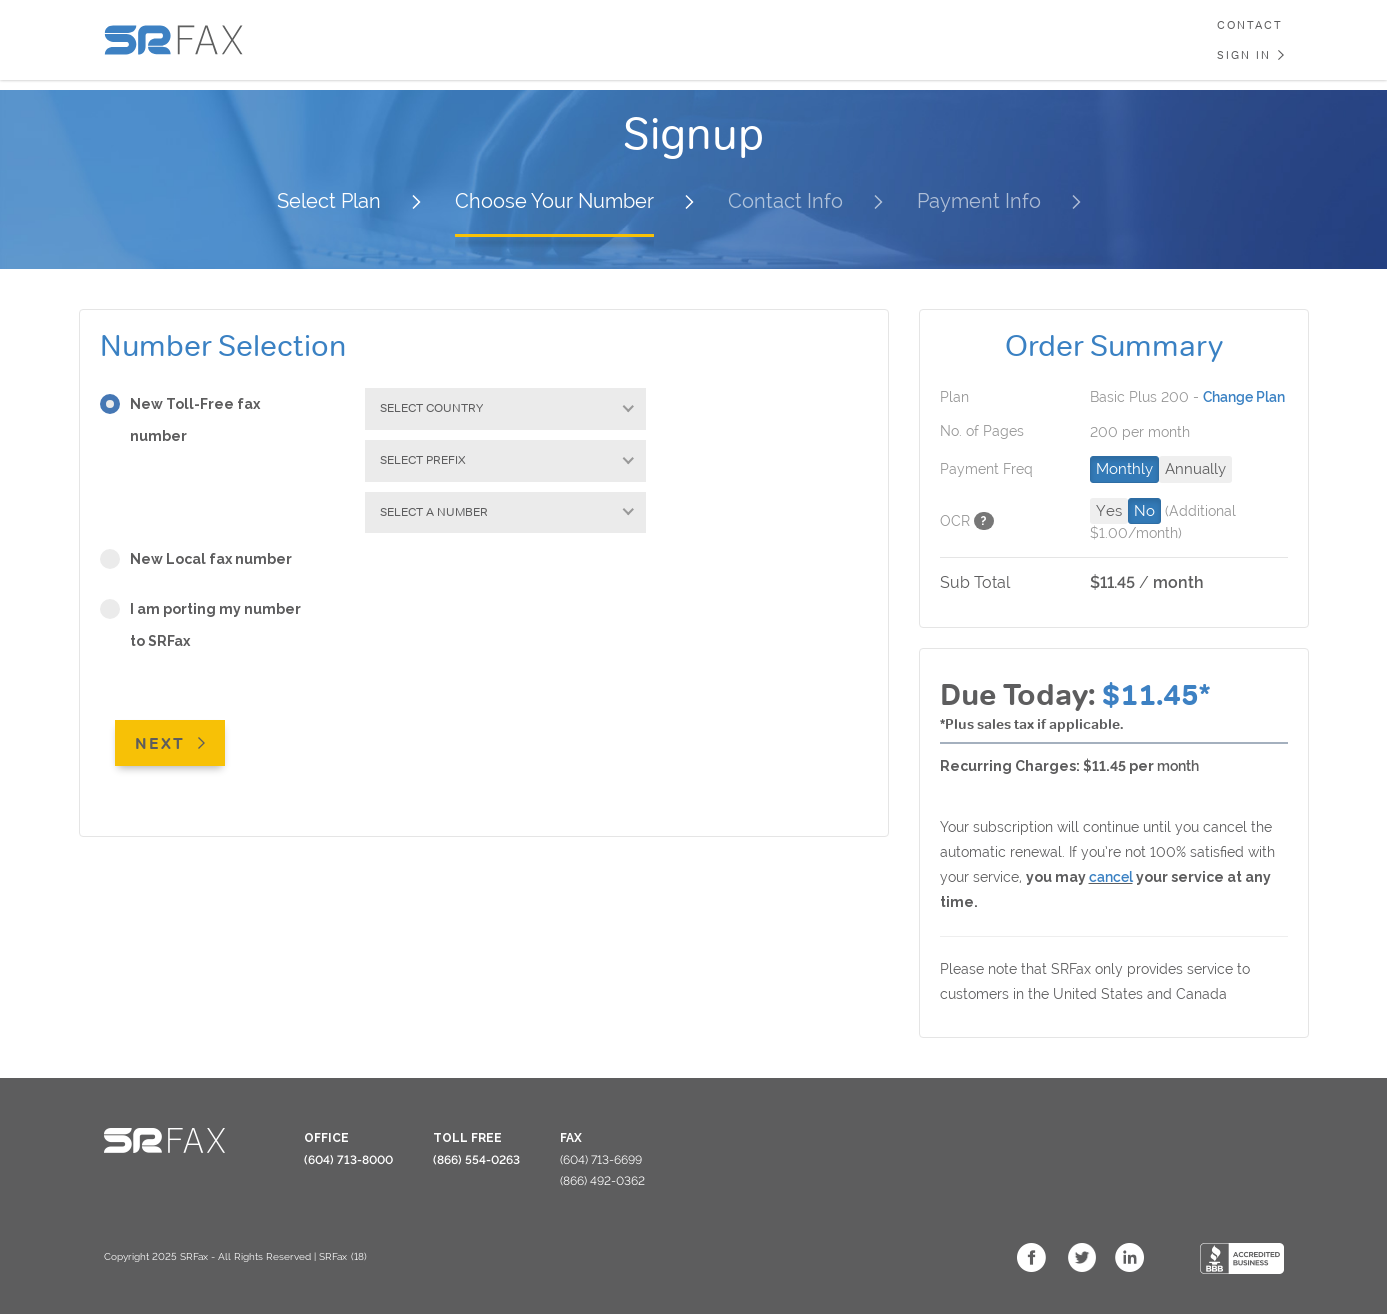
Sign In (1244, 55)
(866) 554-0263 (476, 1160)
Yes (1109, 511)
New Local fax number (202, 561)
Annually (1195, 469)
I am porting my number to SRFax (200, 628)
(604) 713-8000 (348, 1160)
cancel (1111, 877)
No (1144, 511)
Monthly (1124, 469)
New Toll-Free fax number (180, 423)
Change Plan (1244, 397)
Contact (1250, 25)
